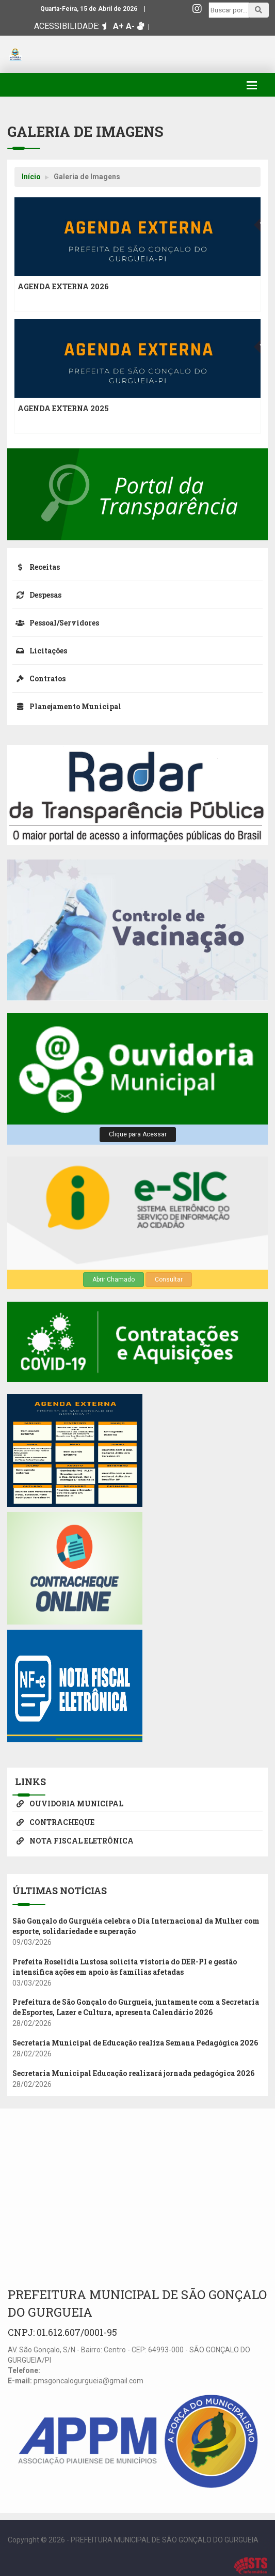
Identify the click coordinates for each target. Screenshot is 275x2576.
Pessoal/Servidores (55, 623)
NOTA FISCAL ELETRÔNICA (73, 1841)
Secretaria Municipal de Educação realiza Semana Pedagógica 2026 (135, 2043)
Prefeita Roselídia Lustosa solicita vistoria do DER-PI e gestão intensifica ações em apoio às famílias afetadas (124, 1967)
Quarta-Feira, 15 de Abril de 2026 (88, 8)
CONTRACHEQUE (53, 1822)
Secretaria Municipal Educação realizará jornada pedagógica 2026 (133, 2073)
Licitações (39, 650)
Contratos (39, 678)
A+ (118, 26)
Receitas (36, 567)
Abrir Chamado (113, 1279)
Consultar (169, 1279)
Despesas (36, 595)
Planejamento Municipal (66, 706)
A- (130, 26)
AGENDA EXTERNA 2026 (63, 286)
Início (31, 177)
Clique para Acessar (138, 1134)
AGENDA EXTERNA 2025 (63, 408)
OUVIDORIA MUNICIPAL (67, 1803)
